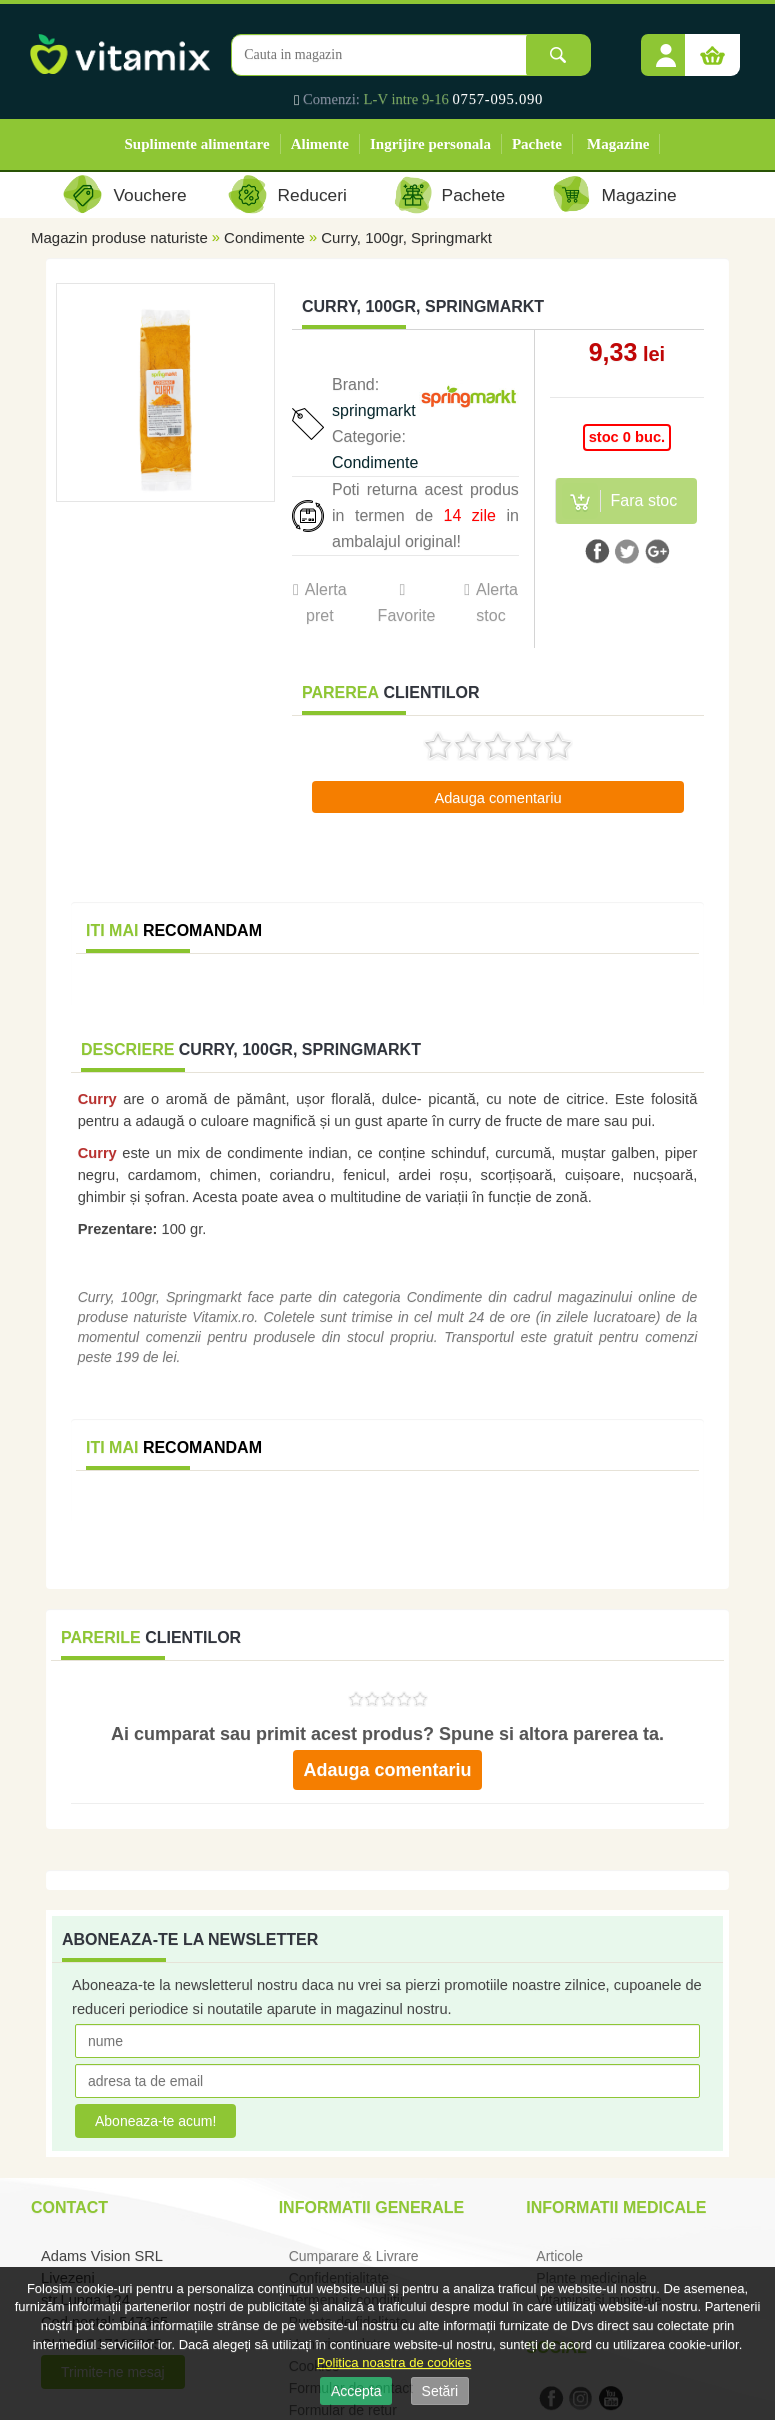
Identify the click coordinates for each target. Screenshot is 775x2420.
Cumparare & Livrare (354, 2256)
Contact (69, 2207)
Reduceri (312, 195)
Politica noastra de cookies (394, 2362)
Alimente (320, 144)
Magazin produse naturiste (119, 237)
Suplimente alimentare (197, 144)
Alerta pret (326, 602)
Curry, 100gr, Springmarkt (406, 237)
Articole (559, 2256)
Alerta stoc (497, 602)
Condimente (264, 237)
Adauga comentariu (497, 798)
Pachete (537, 144)
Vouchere (149, 195)
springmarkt (374, 410)
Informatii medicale (616, 2207)
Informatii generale (371, 2207)
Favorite (406, 615)
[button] (666, 48)
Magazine (618, 144)
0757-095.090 (498, 99)
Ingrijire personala (430, 144)
